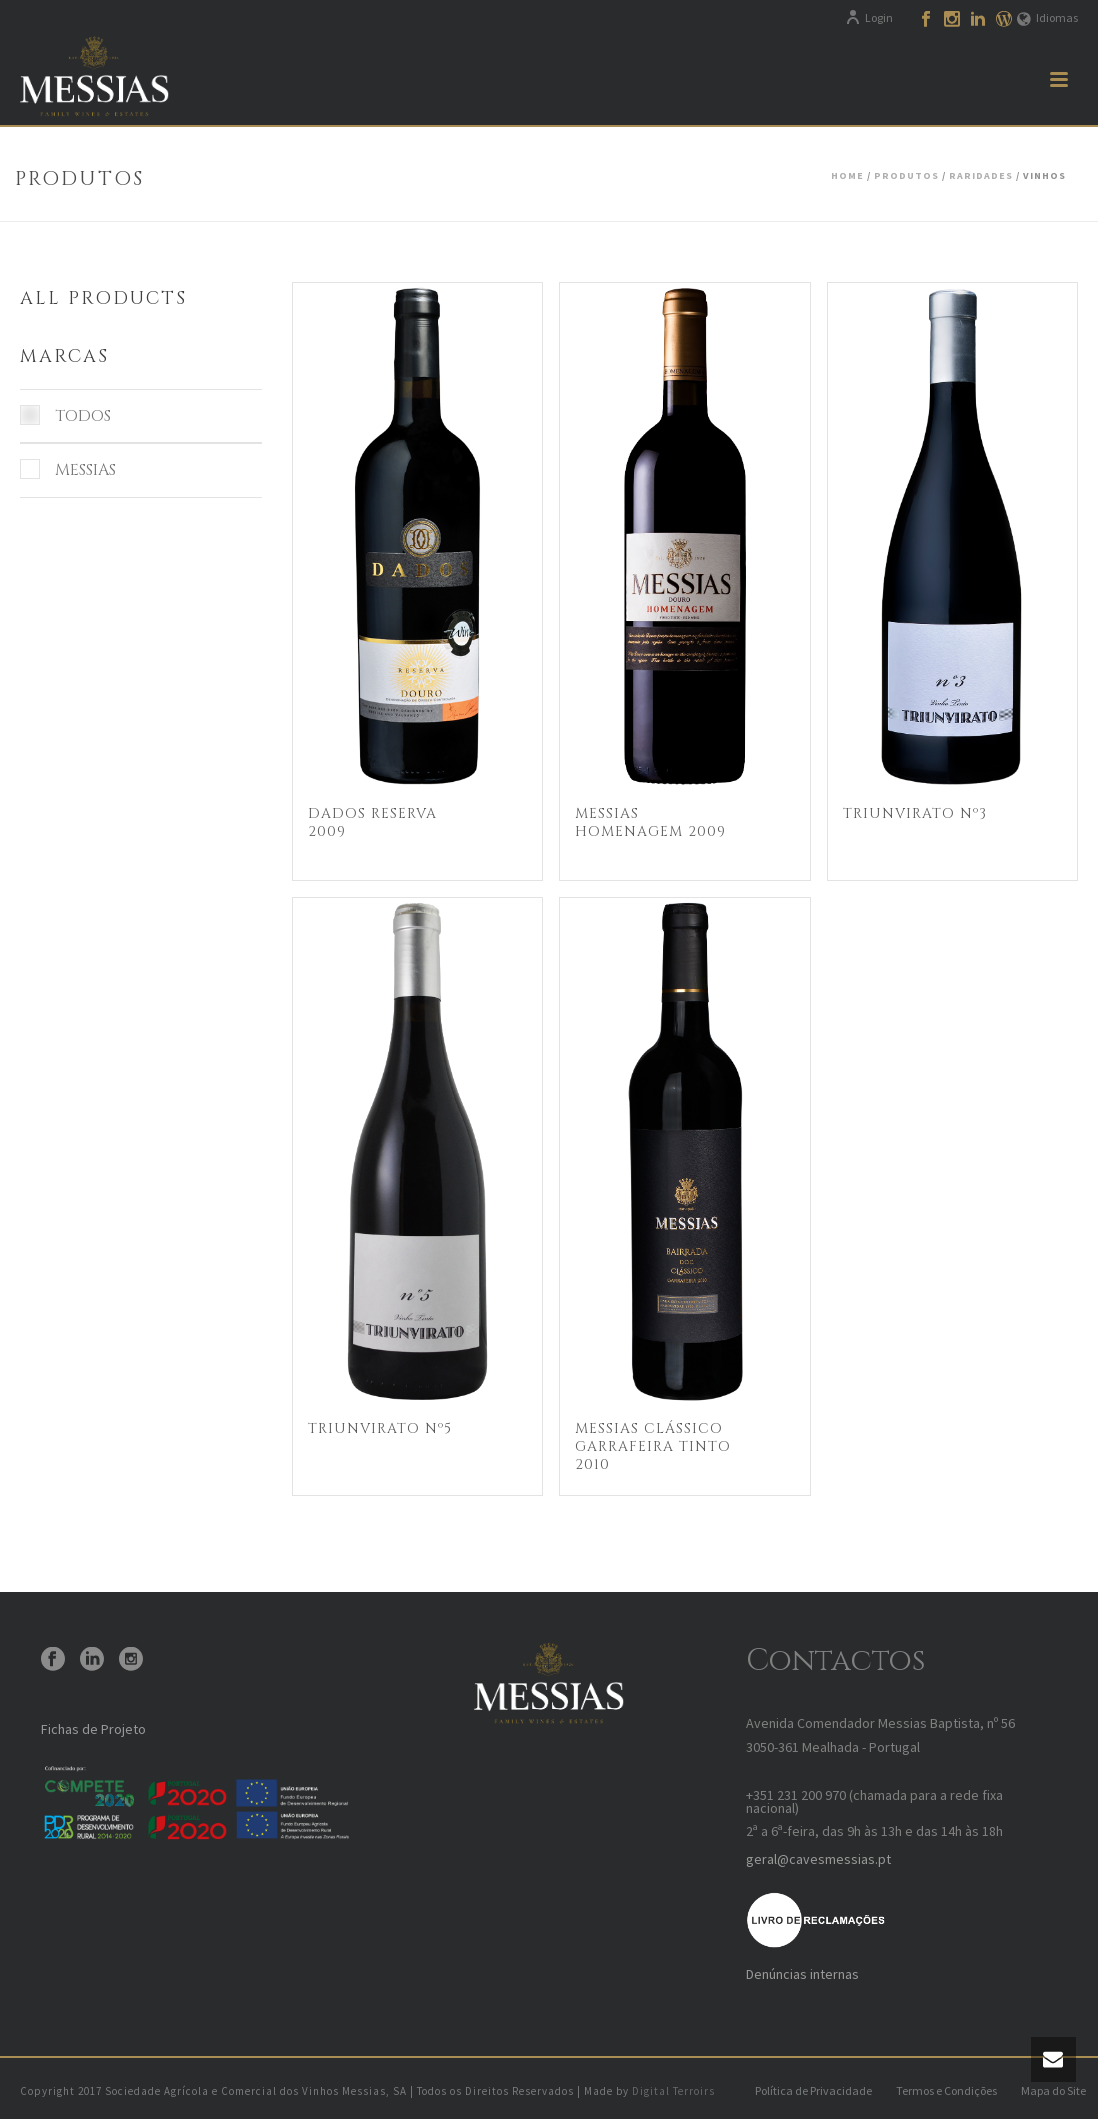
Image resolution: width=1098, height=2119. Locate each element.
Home (847, 175)
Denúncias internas (802, 1974)
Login (869, 17)
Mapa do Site (1053, 2090)
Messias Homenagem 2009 (650, 822)
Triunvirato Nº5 (380, 1428)
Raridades (981, 175)
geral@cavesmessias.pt (818, 1859)
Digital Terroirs (673, 2091)
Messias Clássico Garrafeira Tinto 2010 (653, 1446)
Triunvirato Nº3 (915, 813)
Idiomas (1047, 17)
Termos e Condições (946, 2090)
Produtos (906, 175)
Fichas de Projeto (93, 1729)
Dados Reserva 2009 (372, 822)
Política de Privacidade (813, 2090)
